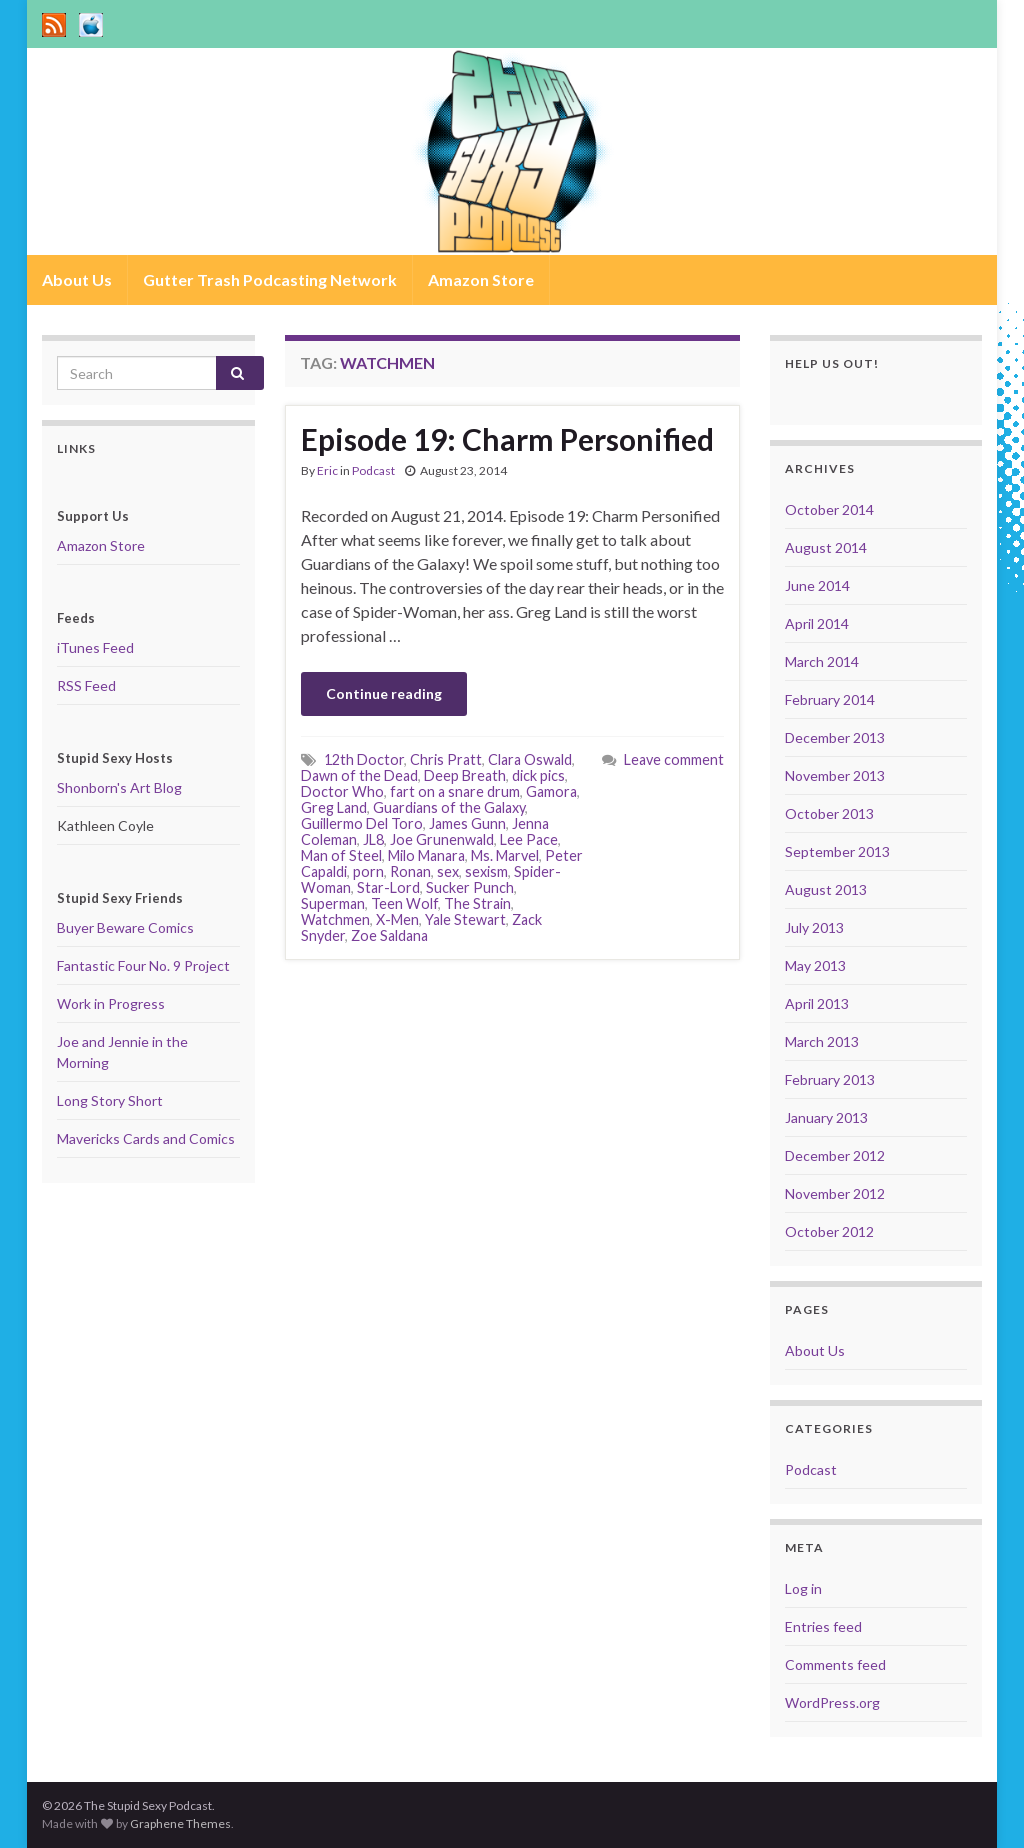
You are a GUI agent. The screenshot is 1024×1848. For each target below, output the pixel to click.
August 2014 (826, 547)
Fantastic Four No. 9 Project (143, 965)
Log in (803, 1588)
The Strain (477, 903)
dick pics (538, 775)
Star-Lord (388, 887)
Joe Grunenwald (442, 839)
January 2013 (826, 1117)
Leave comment (674, 759)
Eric (327, 470)
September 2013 (837, 851)
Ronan (410, 871)
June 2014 (817, 585)
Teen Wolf (404, 903)
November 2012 (835, 1193)
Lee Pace (529, 839)
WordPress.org (832, 1702)
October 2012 (829, 1231)
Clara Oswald (530, 759)
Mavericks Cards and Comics (146, 1138)
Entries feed (823, 1626)
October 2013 (829, 813)
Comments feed (835, 1664)
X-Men (397, 919)
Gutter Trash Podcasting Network (270, 279)
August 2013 (826, 889)
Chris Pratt (446, 759)
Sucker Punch (470, 887)
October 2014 (829, 509)
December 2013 (835, 737)
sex (448, 871)
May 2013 (815, 965)
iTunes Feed (95, 647)
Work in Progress (111, 1003)
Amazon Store (481, 279)
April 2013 (817, 1003)
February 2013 (830, 1079)
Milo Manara (426, 855)
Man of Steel (341, 855)
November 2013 (835, 775)
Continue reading (384, 693)
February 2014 (830, 699)
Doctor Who (342, 791)
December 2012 (835, 1155)
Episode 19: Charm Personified (507, 439)
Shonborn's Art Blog (119, 787)
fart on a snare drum (455, 791)
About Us (77, 279)
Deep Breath (465, 775)
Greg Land (334, 807)
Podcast (373, 470)
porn (368, 871)
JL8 (373, 839)
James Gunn (467, 823)
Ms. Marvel (505, 855)
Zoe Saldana (389, 935)
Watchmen (335, 919)
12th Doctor (364, 759)
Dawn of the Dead (359, 775)
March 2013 (822, 1041)
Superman (333, 903)
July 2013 (814, 927)
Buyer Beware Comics (125, 927)
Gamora (551, 791)
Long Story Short (110, 1100)
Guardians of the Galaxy (449, 807)
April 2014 (817, 623)
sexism (486, 871)
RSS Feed (86, 685)
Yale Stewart (465, 919)
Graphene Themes (180, 1823)
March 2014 (822, 661)
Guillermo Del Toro (362, 823)
